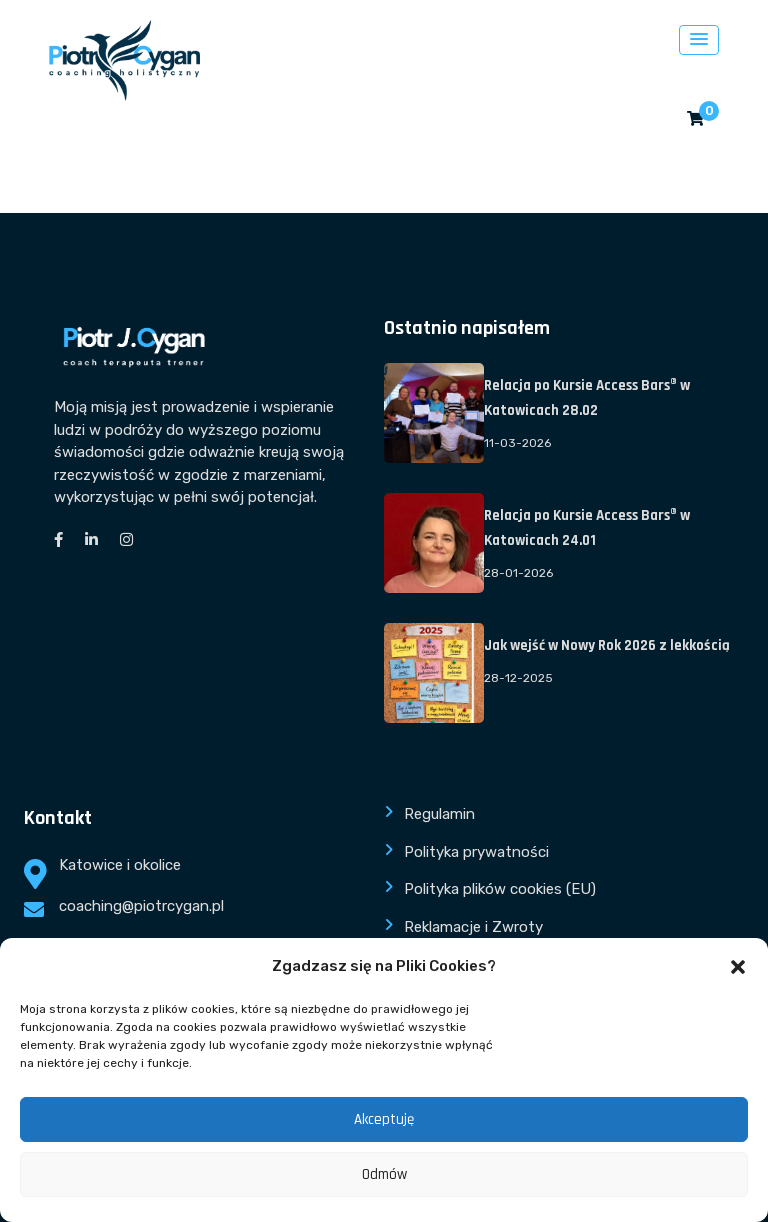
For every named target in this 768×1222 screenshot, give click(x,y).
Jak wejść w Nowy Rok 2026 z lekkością (607, 645)
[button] (738, 967)
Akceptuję (384, 1119)
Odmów (384, 1174)
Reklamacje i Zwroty (473, 927)
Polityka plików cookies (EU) (500, 889)
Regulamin (439, 814)
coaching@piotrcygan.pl (141, 906)
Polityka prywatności (476, 852)
